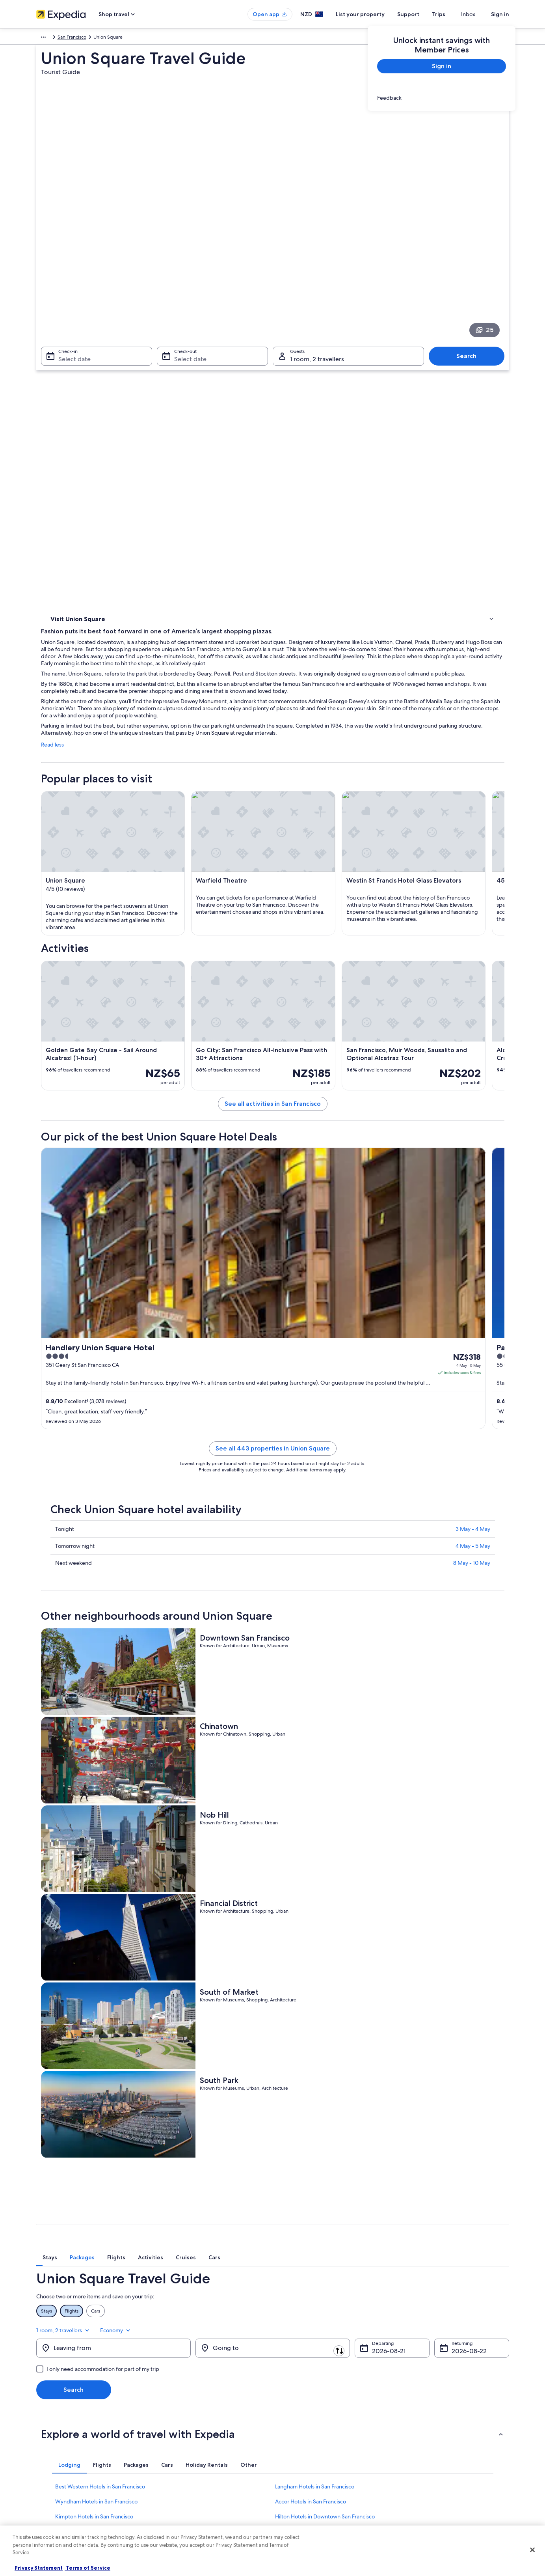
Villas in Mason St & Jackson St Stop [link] (318, 2221)
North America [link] (51, 38)
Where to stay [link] (67, 375)
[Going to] (272, 2038)
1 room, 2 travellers (441, 2016)
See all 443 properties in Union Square (330, 1405)
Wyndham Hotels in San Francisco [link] (96, 2191)
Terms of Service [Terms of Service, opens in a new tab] (87, 2568)
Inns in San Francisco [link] (300, 2236)
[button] (272, 2124)
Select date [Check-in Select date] (70, 260)
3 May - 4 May (473, 1486)
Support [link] (411, 2419)
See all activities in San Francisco (331, 1004)
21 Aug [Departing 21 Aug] (381, 2041)
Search (470, 257)
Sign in (500, 14)
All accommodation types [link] (185, 2495)
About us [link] (46, 2419)
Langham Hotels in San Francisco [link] (314, 2176)
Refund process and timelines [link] (435, 2445)
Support (422, 14)
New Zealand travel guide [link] (186, 2419)
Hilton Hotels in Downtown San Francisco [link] (325, 2206)
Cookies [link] (289, 2432)
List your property (374, 14)
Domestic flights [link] (175, 2470)
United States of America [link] (101, 38)
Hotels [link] (58, 365)
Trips (452, 14)
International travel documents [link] (435, 2470)
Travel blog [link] (170, 2508)
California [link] (145, 38)
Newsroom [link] (48, 2470)
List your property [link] (55, 2445)
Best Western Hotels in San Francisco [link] (100, 2176)
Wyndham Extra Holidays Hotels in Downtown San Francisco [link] (128, 2221)
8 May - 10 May (471, 1519)
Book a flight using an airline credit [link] (439, 2457)
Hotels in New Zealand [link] (182, 2432)
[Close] (532, 2550)
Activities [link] (61, 354)
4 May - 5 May (473, 1502)
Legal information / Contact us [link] (312, 2482)
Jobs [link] (41, 2432)
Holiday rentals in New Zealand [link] (191, 2445)
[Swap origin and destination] (194, 2038)
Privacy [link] (288, 2419)
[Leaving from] (113, 2038)
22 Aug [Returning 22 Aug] (462, 2041)
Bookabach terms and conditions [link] (316, 2470)
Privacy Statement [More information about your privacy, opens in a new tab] (39, 2568)
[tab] (191, 1959)
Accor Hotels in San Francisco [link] (310, 2191)
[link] (441, 98)
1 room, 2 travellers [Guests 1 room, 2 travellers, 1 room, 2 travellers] (317, 260)
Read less (168, 419)
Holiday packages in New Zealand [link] (194, 2457)
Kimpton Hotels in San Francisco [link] (94, 2206)
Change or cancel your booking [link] (436, 2432)
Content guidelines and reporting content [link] (325, 2495)
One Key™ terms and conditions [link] (315, 2457)
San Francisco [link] (176, 38)
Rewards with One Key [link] (182, 2520)
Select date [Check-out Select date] (188, 260)
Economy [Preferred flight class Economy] (493, 2016)
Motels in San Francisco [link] (83, 2236)
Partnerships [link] (49, 2457)
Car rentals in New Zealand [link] (187, 2482)
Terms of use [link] (294, 2445)
